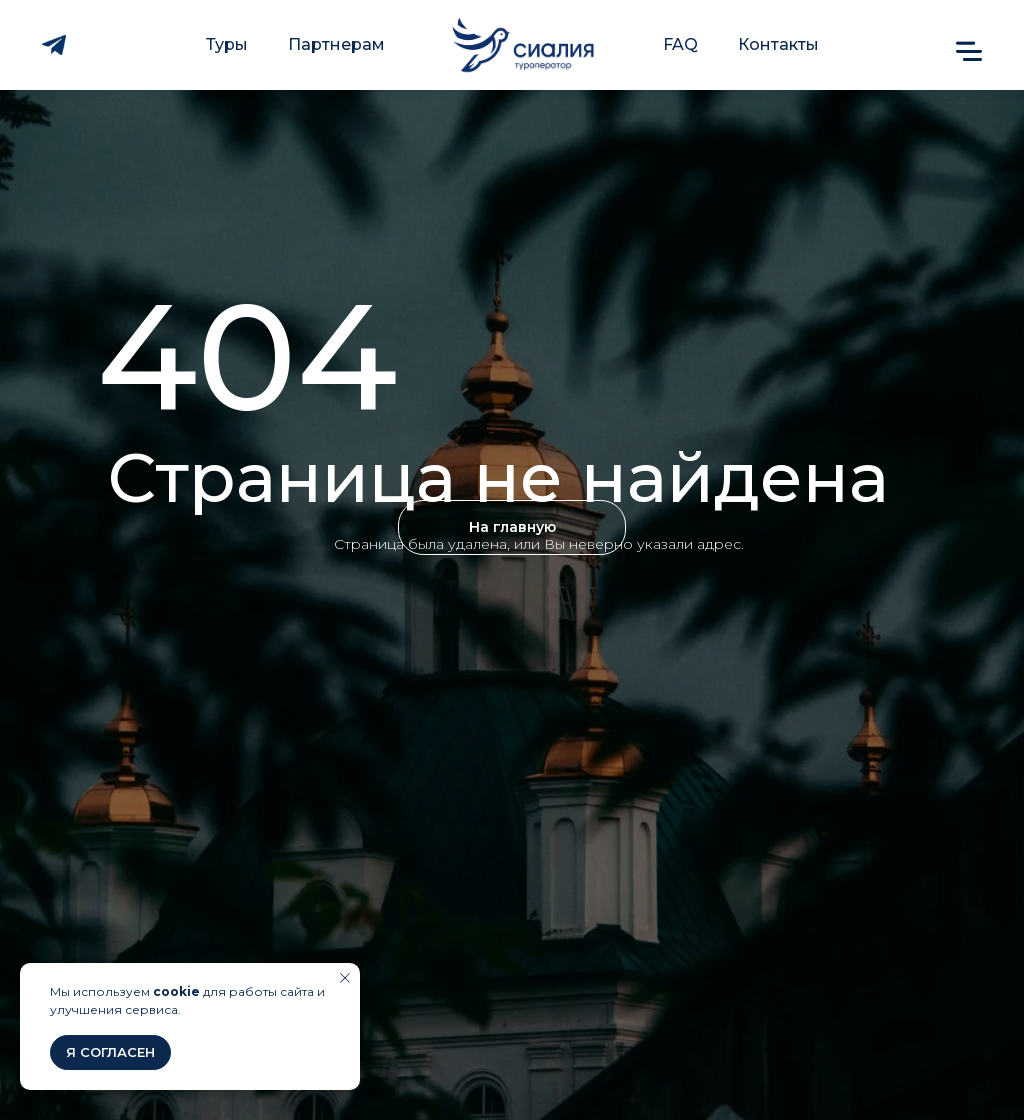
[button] (969, 50)
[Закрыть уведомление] (345, 978)
